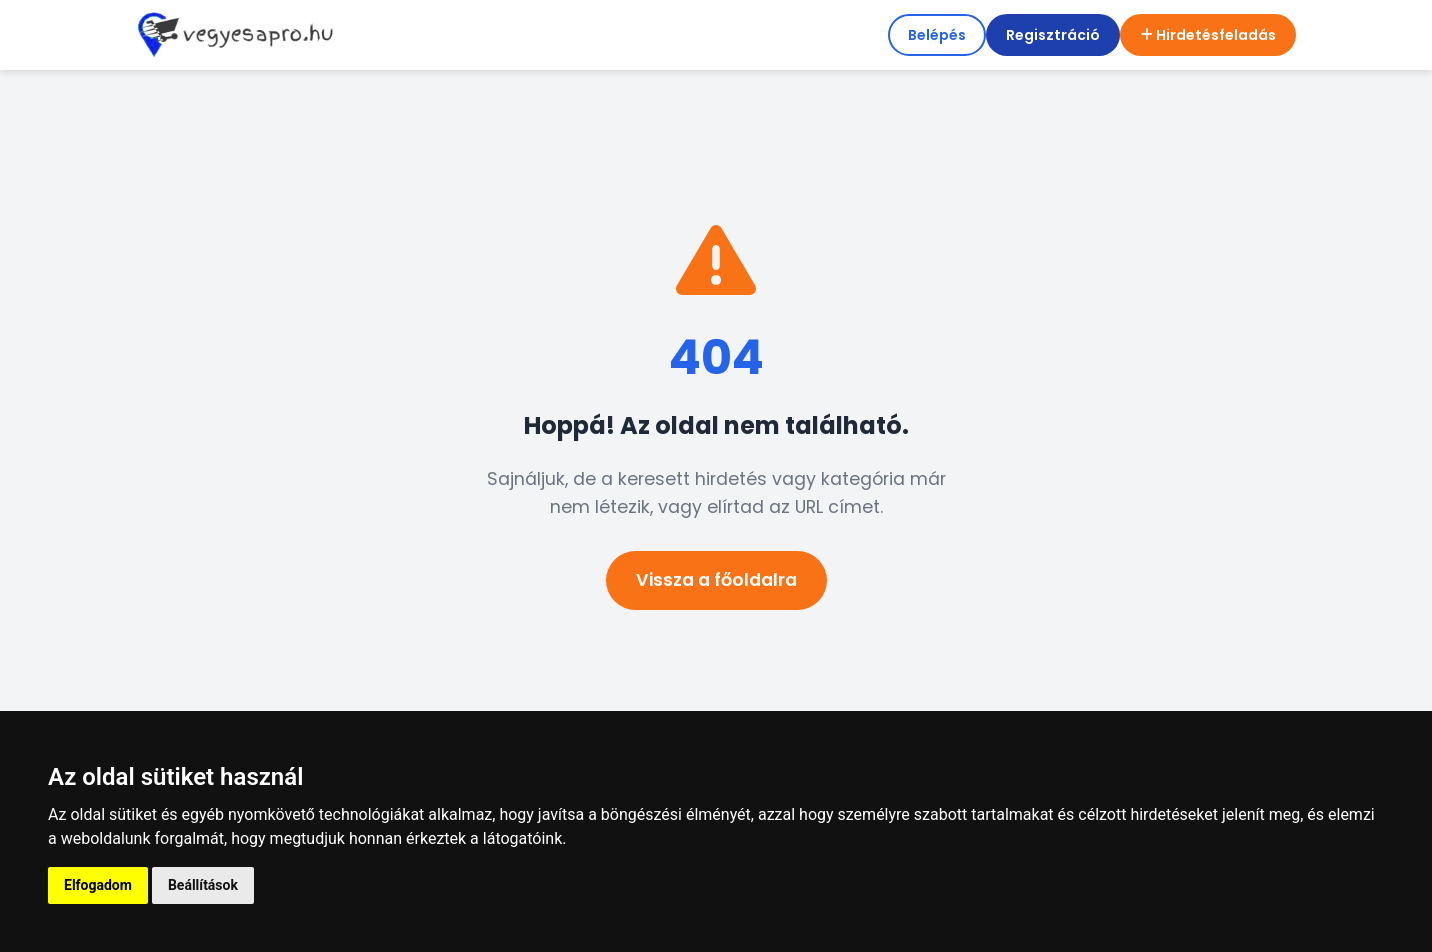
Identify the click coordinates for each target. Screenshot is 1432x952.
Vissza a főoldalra (716, 580)
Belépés (937, 35)
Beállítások (203, 885)
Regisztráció (1053, 35)
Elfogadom (98, 885)
